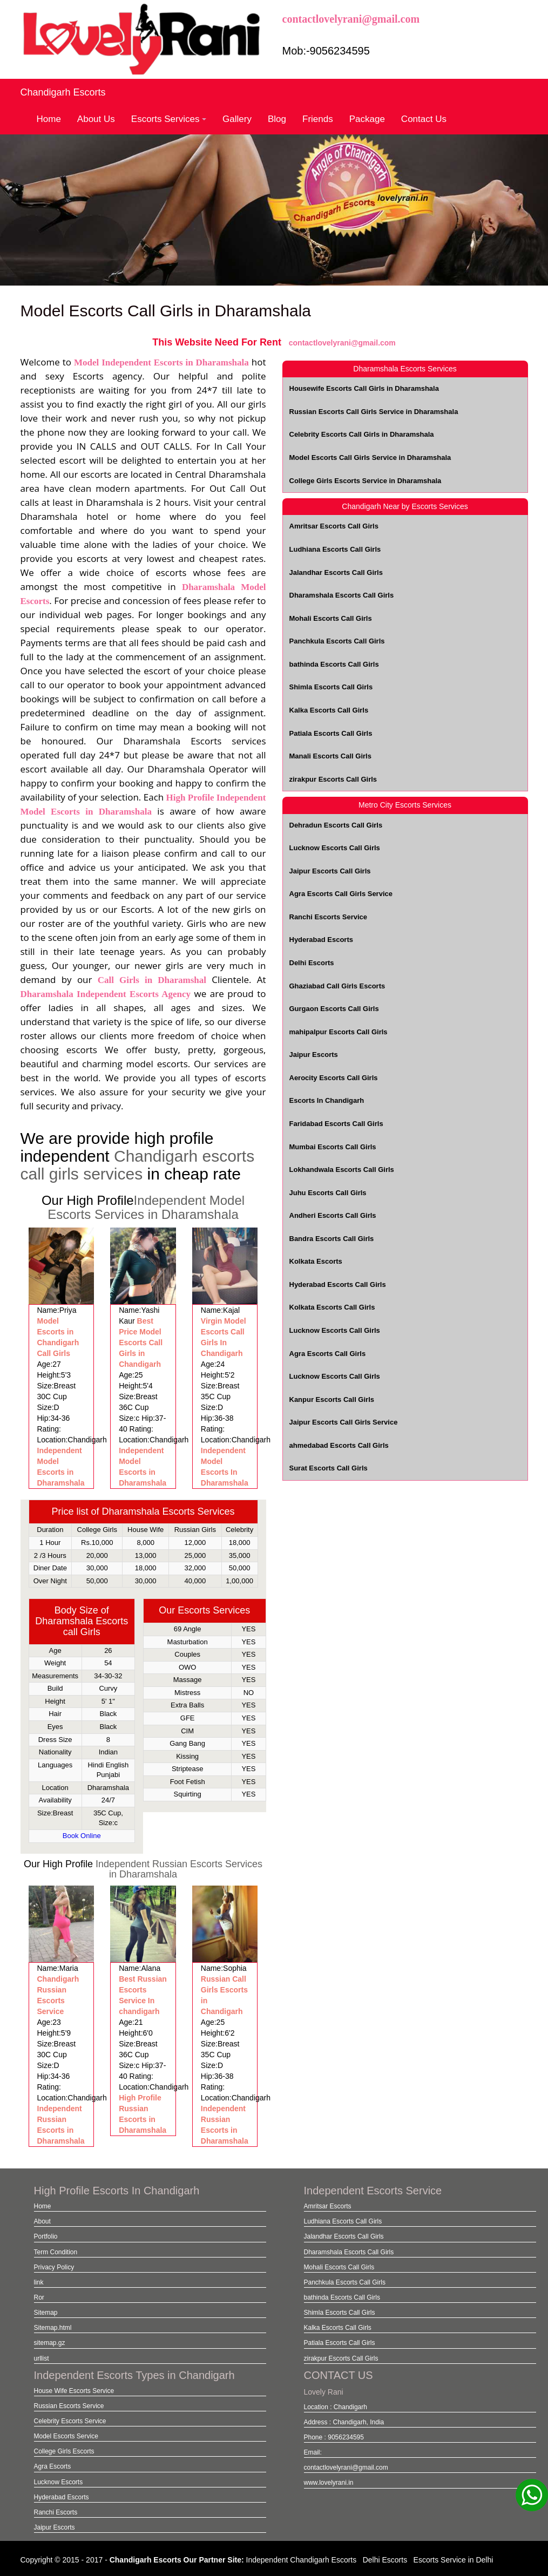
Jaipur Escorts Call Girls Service (343, 1422)
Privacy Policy (54, 2267)
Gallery (237, 119)
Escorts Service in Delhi (453, 2559)
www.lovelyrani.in (329, 2482)
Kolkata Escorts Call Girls (332, 1307)
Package (367, 119)
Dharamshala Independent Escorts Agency (106, 994)
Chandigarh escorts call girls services (138, 1165)
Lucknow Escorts (58, 2482)
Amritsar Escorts (327, 2206)
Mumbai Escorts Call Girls (332, 1147)
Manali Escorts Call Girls (330, 756)
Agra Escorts (52, 2466)
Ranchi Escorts (56, 2512)
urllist (41, 2358)
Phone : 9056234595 (334, 2437)
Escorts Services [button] (168, 119)
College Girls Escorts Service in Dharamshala (365, 481)
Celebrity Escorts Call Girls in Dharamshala (361, 434)
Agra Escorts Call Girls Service (341, 894)
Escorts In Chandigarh (326, 1100)
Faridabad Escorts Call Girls (336, 1124)
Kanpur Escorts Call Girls (332, 1399)
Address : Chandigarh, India (344, 2422)
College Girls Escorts (64, 2451)
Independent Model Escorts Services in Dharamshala (146, 1207)
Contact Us (423, 119)
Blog (277, 119)
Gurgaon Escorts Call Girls (334, 1009)
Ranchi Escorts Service (328, 917)
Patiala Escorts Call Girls (331, 733)
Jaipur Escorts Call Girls (330, 871)
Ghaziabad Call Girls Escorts (337, 986)
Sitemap (46, 2312)
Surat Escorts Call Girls (328, 1468)
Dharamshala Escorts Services (404, 368)
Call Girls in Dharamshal (152, 980)
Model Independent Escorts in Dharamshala (161, 362)
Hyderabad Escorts (321, 940)
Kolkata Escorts (315, 1261)
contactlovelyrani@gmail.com (351, 19)
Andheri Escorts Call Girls (332, 1215)
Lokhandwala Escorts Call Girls (341, 1169)
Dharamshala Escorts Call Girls (341, 595)
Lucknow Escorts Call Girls (334, 848)
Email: (313, 2452)
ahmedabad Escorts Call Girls (339, 1445)
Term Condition (56, 2252)
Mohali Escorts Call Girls (330, 618)
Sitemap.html (53, 2327)
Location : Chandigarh (335, 2407)
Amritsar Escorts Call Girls (333, 526)
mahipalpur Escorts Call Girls (338, 1032)
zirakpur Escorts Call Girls (333, 779)
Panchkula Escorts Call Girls (337, 641)
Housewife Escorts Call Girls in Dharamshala (364, 388)
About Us (96, 119)
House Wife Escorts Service (74, 2391)
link (39, 2282)
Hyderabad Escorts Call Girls (337, 1284)
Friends (317, 119)
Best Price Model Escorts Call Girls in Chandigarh (141, 1342)
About (42, 2221)
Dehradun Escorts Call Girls (336, 825)
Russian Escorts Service (69, 2406)
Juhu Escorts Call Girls (328, 1193)
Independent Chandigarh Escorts (301, 2559)
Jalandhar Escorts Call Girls (336, 572)
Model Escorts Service (66, 2436)
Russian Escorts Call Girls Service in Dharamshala (373, 412)
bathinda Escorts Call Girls (334, 664)
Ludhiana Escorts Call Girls (335, 549)
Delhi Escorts (311, 963)
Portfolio (46, 2236)
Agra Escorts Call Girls (327, 1354)
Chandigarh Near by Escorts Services (405, 506)
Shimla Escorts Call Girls (331, 687)
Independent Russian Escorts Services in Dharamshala (179, 1869)
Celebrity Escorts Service (70, 2421)
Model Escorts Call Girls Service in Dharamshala (370, 457)
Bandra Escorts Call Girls (331, 1239)
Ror (39, 2297)
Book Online (82, 1836)
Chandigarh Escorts (63, 92)
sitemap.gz (49, 2343)
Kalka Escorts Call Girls (329, 710)
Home (49, 119)
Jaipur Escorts (313, 1054)
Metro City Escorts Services (404, 805)
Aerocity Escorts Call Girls (333, 1078)
